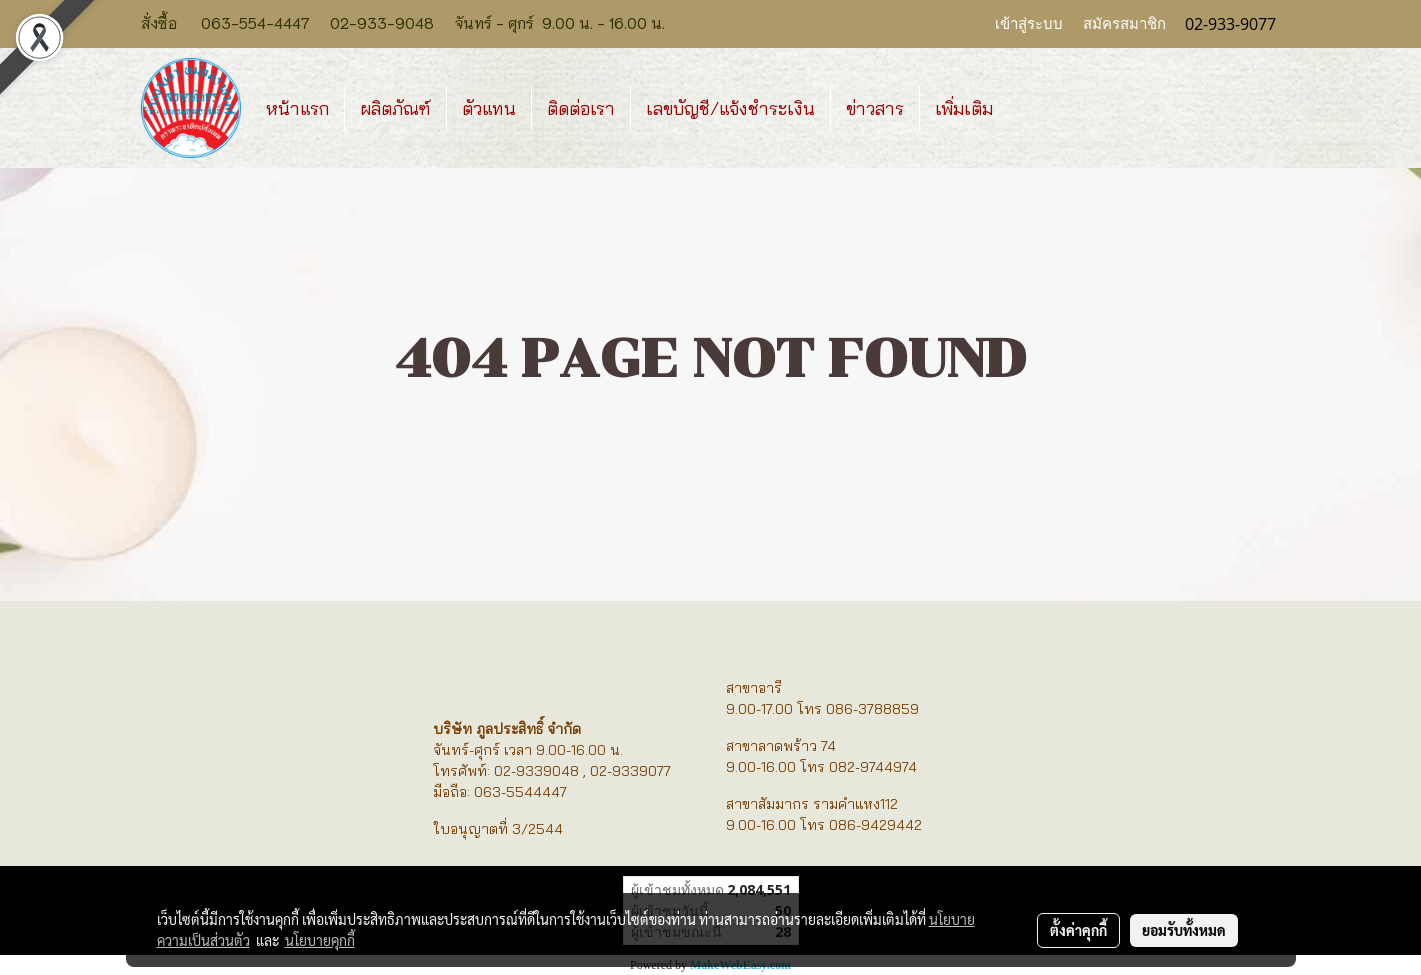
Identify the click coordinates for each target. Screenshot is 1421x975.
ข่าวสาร (875, 108)
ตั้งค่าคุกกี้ (1078, 930)
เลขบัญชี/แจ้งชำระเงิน (730, 108)
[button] (1026, 108)
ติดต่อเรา (581, 108)
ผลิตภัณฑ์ (395, 108)
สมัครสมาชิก (1124, 24)
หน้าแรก (297, 108)
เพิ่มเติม (964, 108)
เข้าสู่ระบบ (1029, 24)
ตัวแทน (489, 108)
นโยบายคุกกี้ (320, 940)
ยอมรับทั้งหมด (1184, 930)
